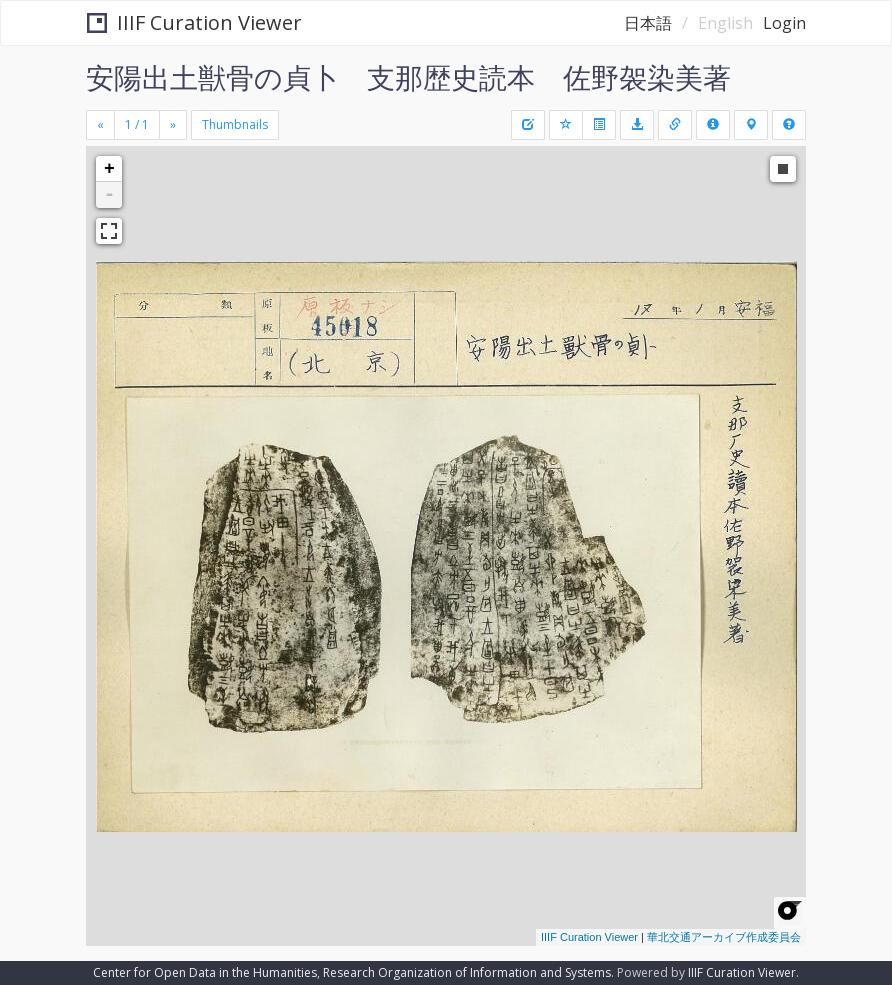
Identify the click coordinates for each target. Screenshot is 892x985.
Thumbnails (235, 124)
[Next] (173, 125)
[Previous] (100, 125)
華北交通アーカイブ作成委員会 (724, 937)
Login (784, 23)
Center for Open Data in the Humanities (205, 972)
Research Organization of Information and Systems (467, 972)
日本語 (648, 23)
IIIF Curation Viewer (194, 22)
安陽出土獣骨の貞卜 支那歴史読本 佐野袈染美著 (408, 77)
